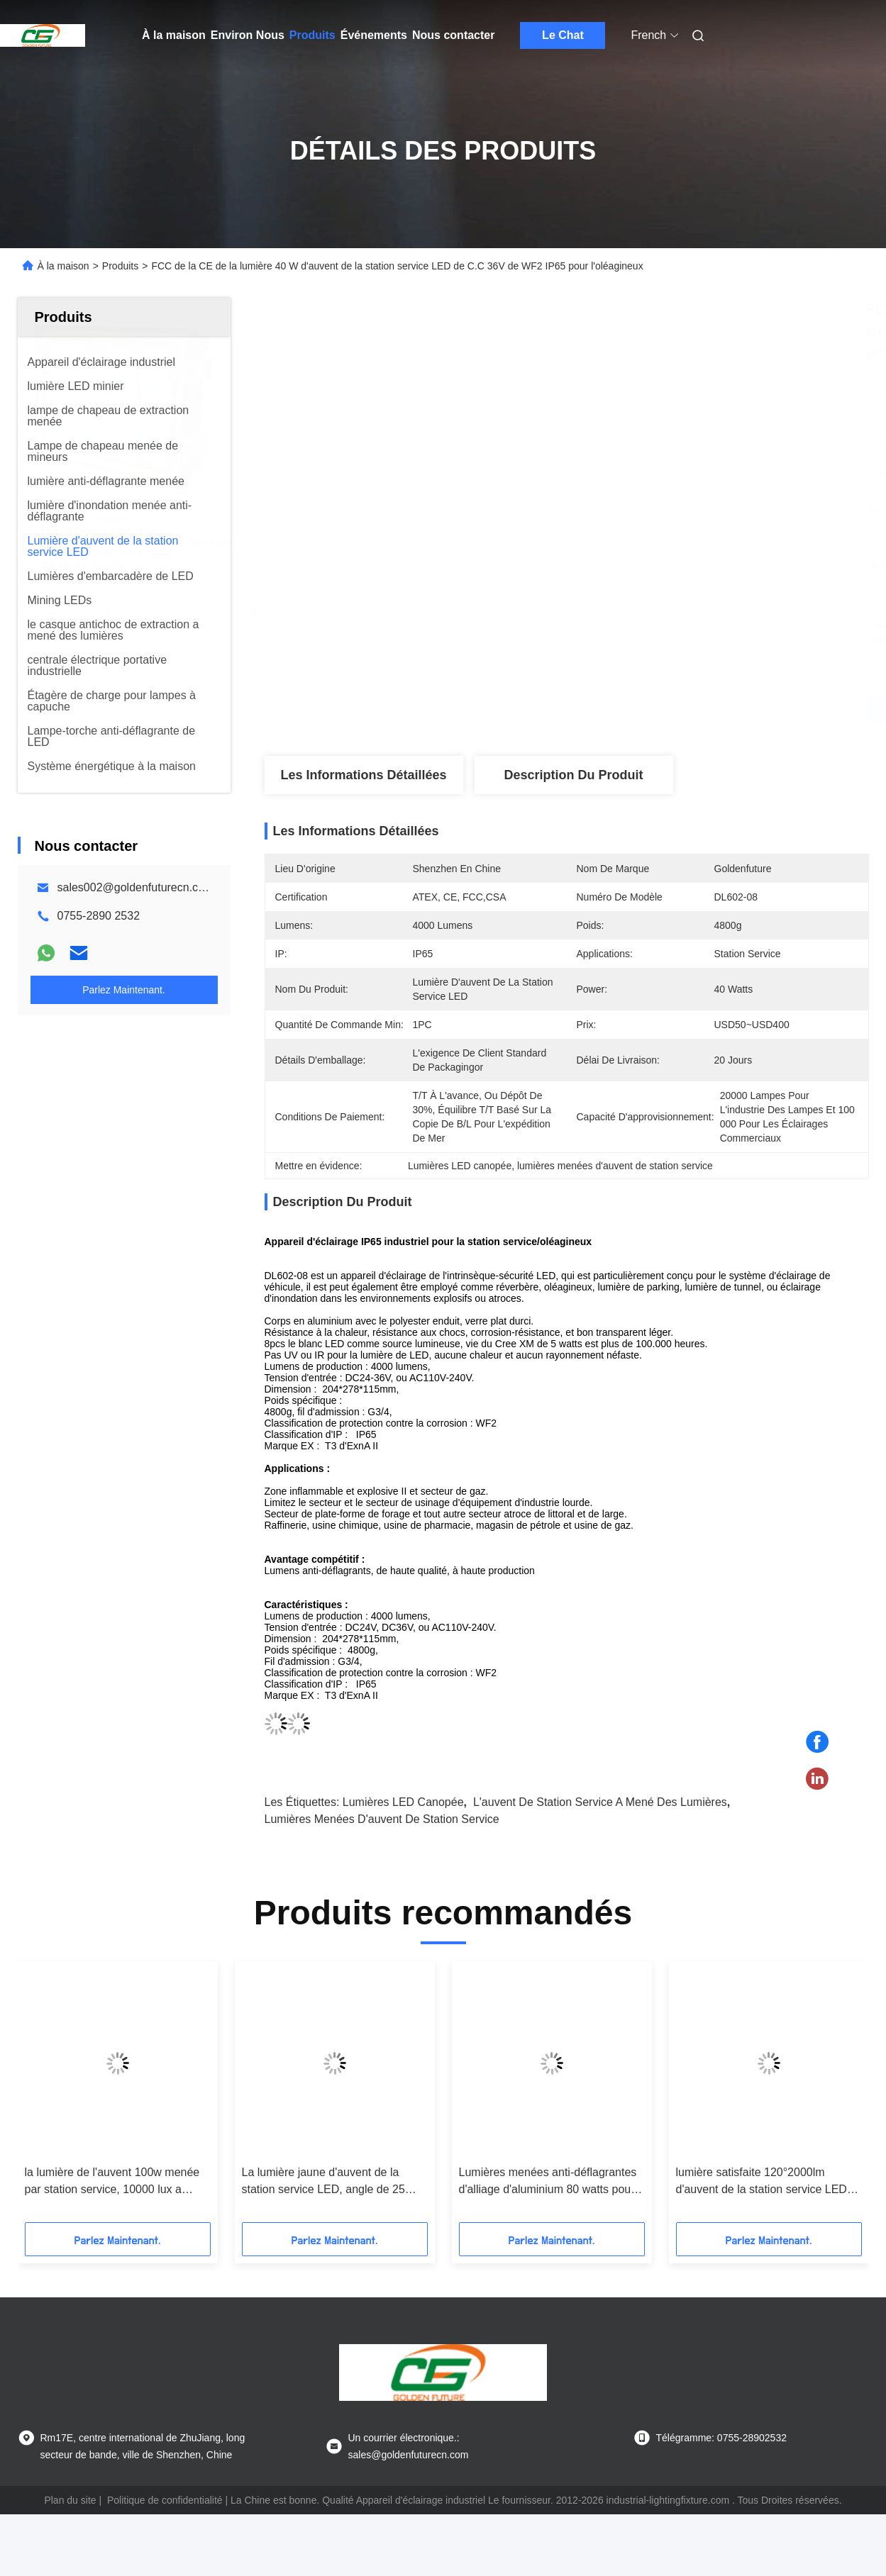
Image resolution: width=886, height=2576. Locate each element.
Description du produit (573, 775)
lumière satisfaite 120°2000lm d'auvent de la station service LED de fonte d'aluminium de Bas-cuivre (764, 2182)
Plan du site (70, 2500)
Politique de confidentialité (165, 2500)
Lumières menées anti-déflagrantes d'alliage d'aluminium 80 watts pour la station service (548, 2182)
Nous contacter (453, 35)
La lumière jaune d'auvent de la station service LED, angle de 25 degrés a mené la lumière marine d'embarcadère (325, 2182)
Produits (312, 35)
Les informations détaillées (363, 775)
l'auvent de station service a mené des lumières (600, 1802)
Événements (373, 35)
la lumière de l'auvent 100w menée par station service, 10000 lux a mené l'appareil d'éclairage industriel (116, 2182)
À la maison (174, 35)
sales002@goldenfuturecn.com (135, 887)
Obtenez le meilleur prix (642, 709)
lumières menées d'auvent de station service (382, 1819)
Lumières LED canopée (403, 1802)
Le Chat (563, 35)
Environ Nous (247, 35)
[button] (48, 2096)
